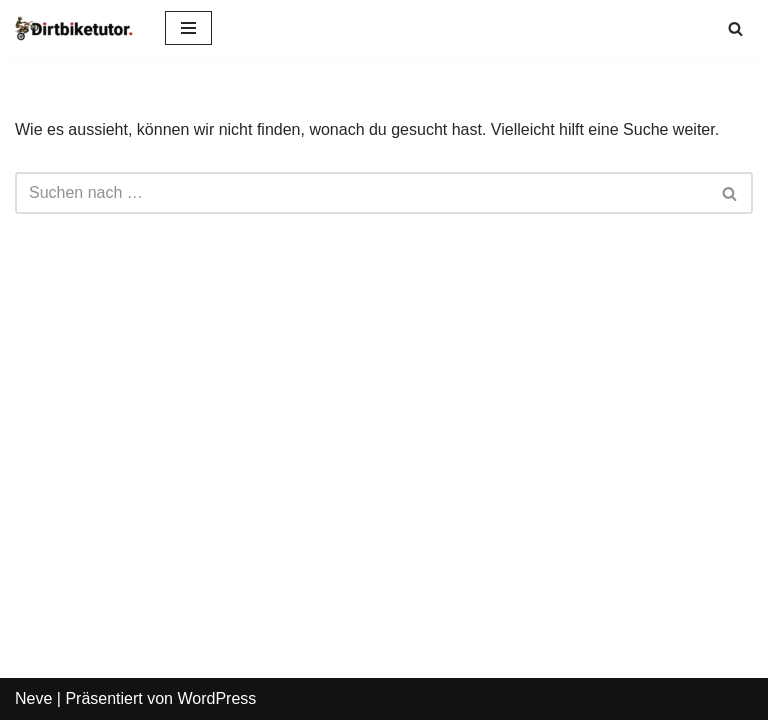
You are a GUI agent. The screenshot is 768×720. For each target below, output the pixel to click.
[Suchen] (735, 28)
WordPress (216, 698)
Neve (33, 698)
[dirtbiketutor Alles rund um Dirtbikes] (75, 28)
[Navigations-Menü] (188, 28)
